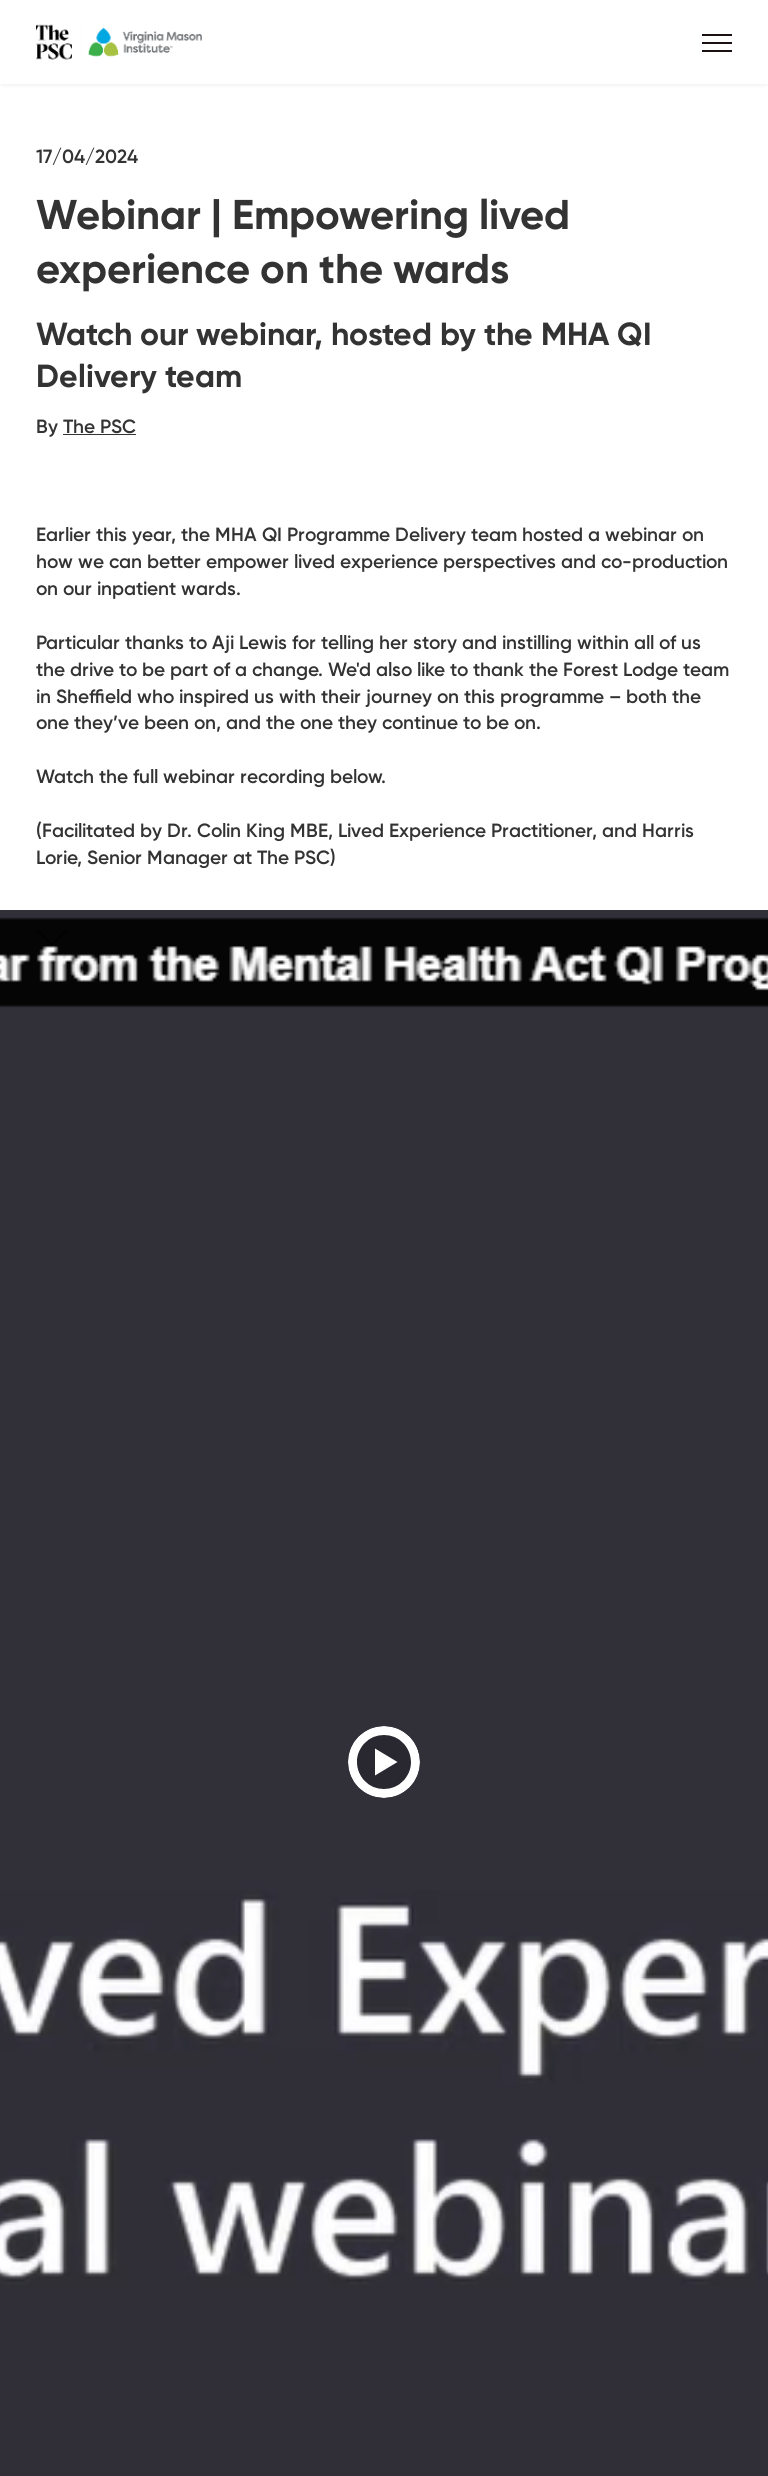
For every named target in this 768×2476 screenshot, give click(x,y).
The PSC (99, 426)
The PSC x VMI (156, 42)
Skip (76, 940)
